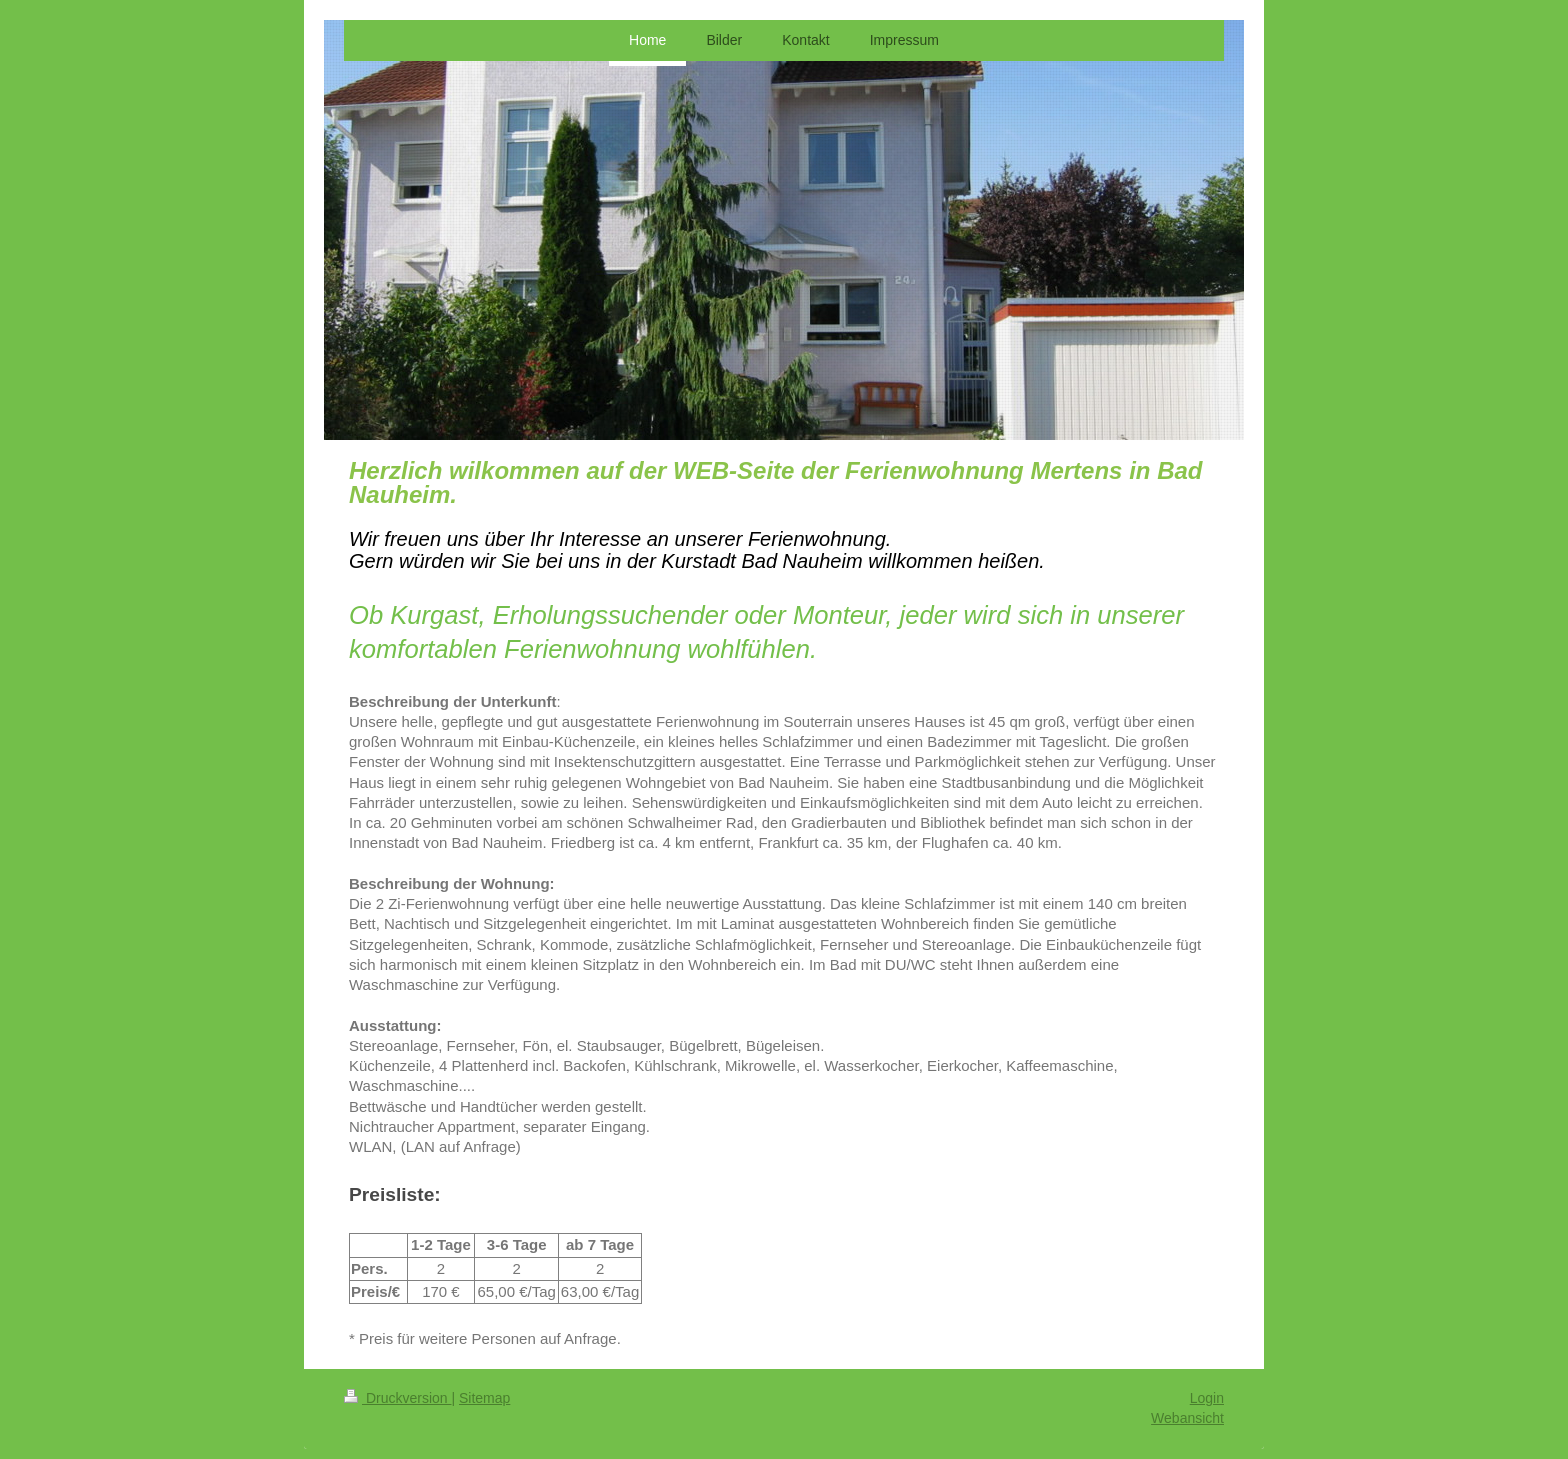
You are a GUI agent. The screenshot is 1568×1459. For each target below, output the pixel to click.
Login (1207, 1398)
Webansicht (1187, 1418)
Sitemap (484, 1398)
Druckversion (397, 1398)
